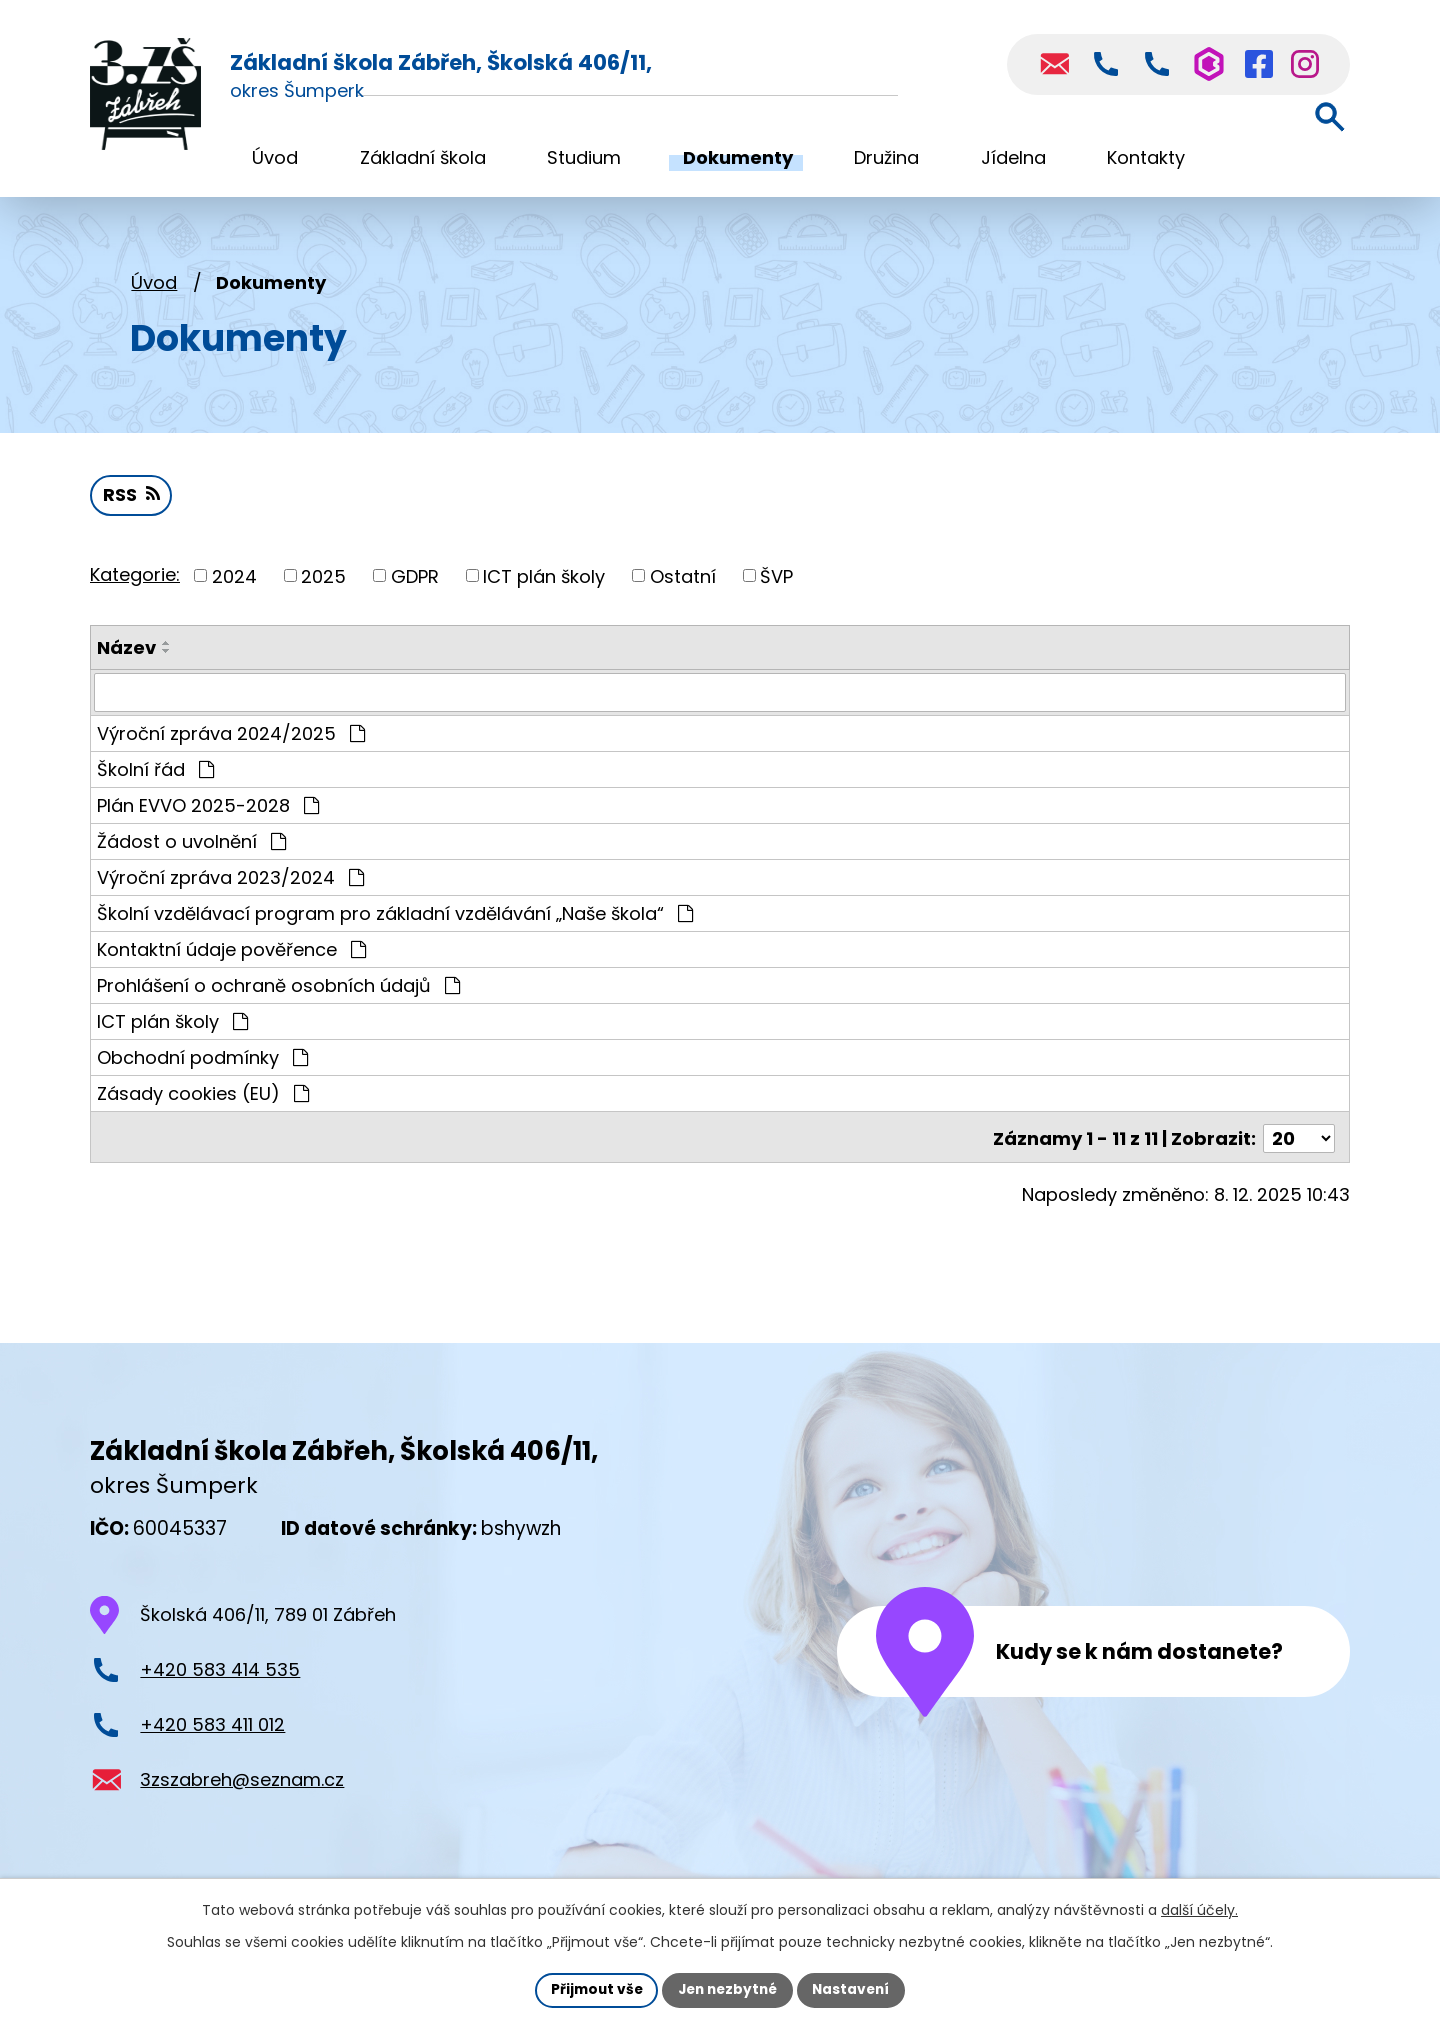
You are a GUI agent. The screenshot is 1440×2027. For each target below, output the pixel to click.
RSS (131, 500)
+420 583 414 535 (220, 1671)
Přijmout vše (591, 1989)
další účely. (1199, 1909)
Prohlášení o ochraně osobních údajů (278, 990)
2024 (234, 581)
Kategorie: (135, 579)
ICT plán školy (544, 581)
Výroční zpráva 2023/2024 (230, 882)
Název (126, 653)
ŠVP (776, 581)
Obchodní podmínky (202, 1062)
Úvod (154, 287)
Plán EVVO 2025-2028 (208, 810)
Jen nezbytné (727, 1989)
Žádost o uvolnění (191, 846)
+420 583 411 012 (212, 1726)
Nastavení (856, 1989)
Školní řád (155, 774)
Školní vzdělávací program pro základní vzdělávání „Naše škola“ (395, 918)
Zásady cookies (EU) (203, 1098)
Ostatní (683, 581)
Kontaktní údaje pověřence (231, 954)
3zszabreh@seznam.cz (242, 1781)
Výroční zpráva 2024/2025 (231, 738)
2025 (323, 581)
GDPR (415, 581)
